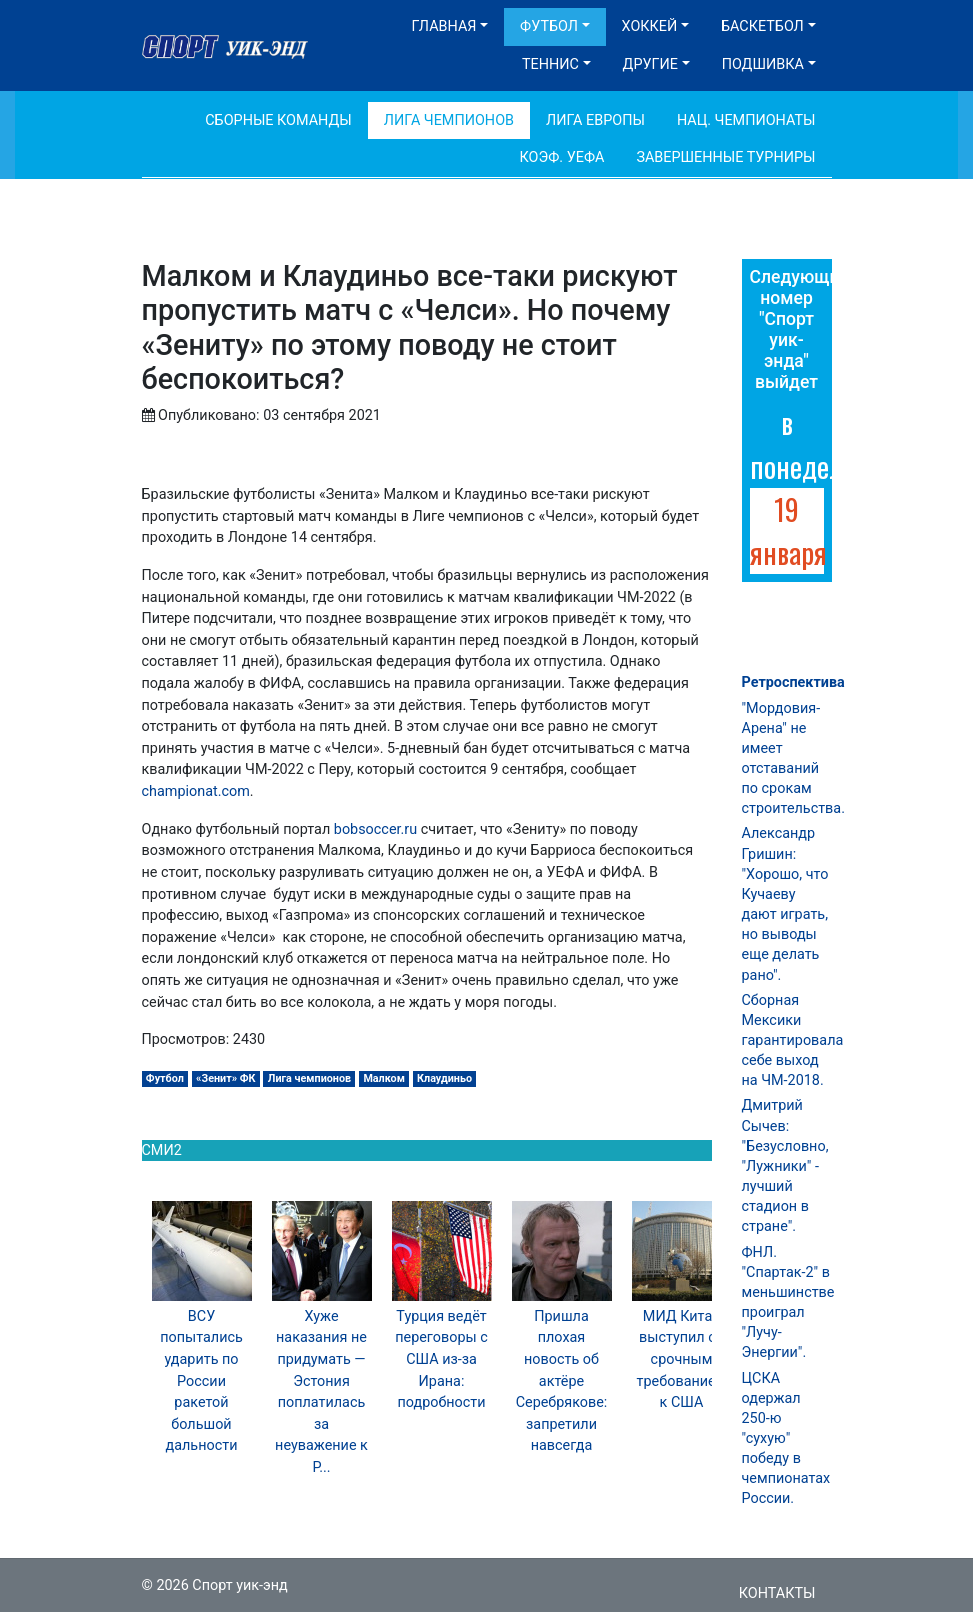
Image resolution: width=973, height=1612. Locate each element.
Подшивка (763, 64)
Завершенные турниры (725, 157)
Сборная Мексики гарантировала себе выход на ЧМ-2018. (793, 1041)
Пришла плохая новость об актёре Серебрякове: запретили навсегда (562, 1381)
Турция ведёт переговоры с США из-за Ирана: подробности (441, 1359)
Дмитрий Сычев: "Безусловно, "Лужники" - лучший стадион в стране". (785, 1166)
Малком (383, 1078)
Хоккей (650, 26)
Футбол (549, 26)
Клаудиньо (444, 1078)
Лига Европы (595, 120)
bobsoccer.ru (375, 829)
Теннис (550, 64)
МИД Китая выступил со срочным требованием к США (682, 1359)
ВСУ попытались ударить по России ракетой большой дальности (201, 1381)
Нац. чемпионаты (746, 120)
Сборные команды (278, 120)
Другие (650, 64)
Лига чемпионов (309, 1078)
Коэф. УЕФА (562, 157)
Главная (444, 26)
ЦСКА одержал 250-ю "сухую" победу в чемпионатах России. (786, 1439)
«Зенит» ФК (226, 1078)
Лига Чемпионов (449, 120)
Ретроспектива (793, 682)
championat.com (196, 791)
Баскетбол (762, 26)
